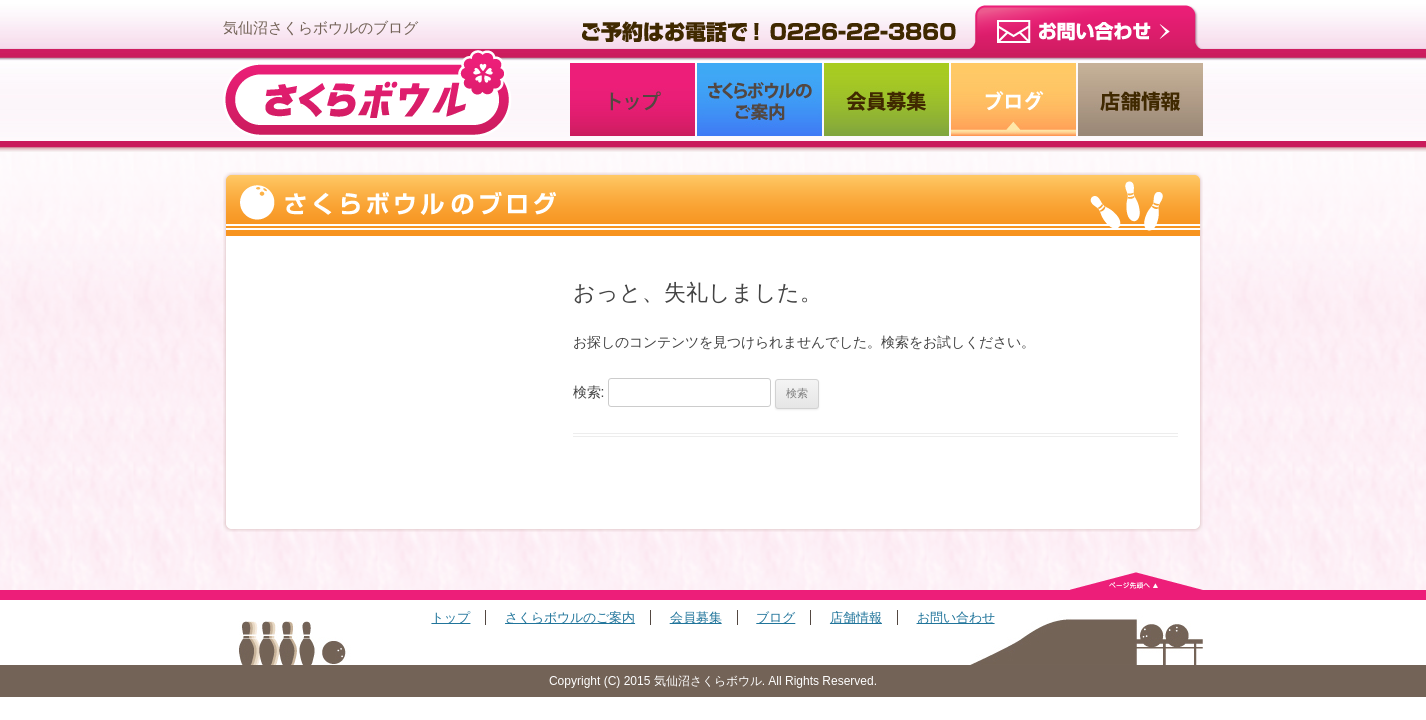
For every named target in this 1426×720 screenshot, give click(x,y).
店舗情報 (856, 617)
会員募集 (696, 617)
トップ (450, 617)
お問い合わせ (956, 617)
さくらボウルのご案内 (570, 617)
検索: (589, 392)
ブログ (775, 617)
